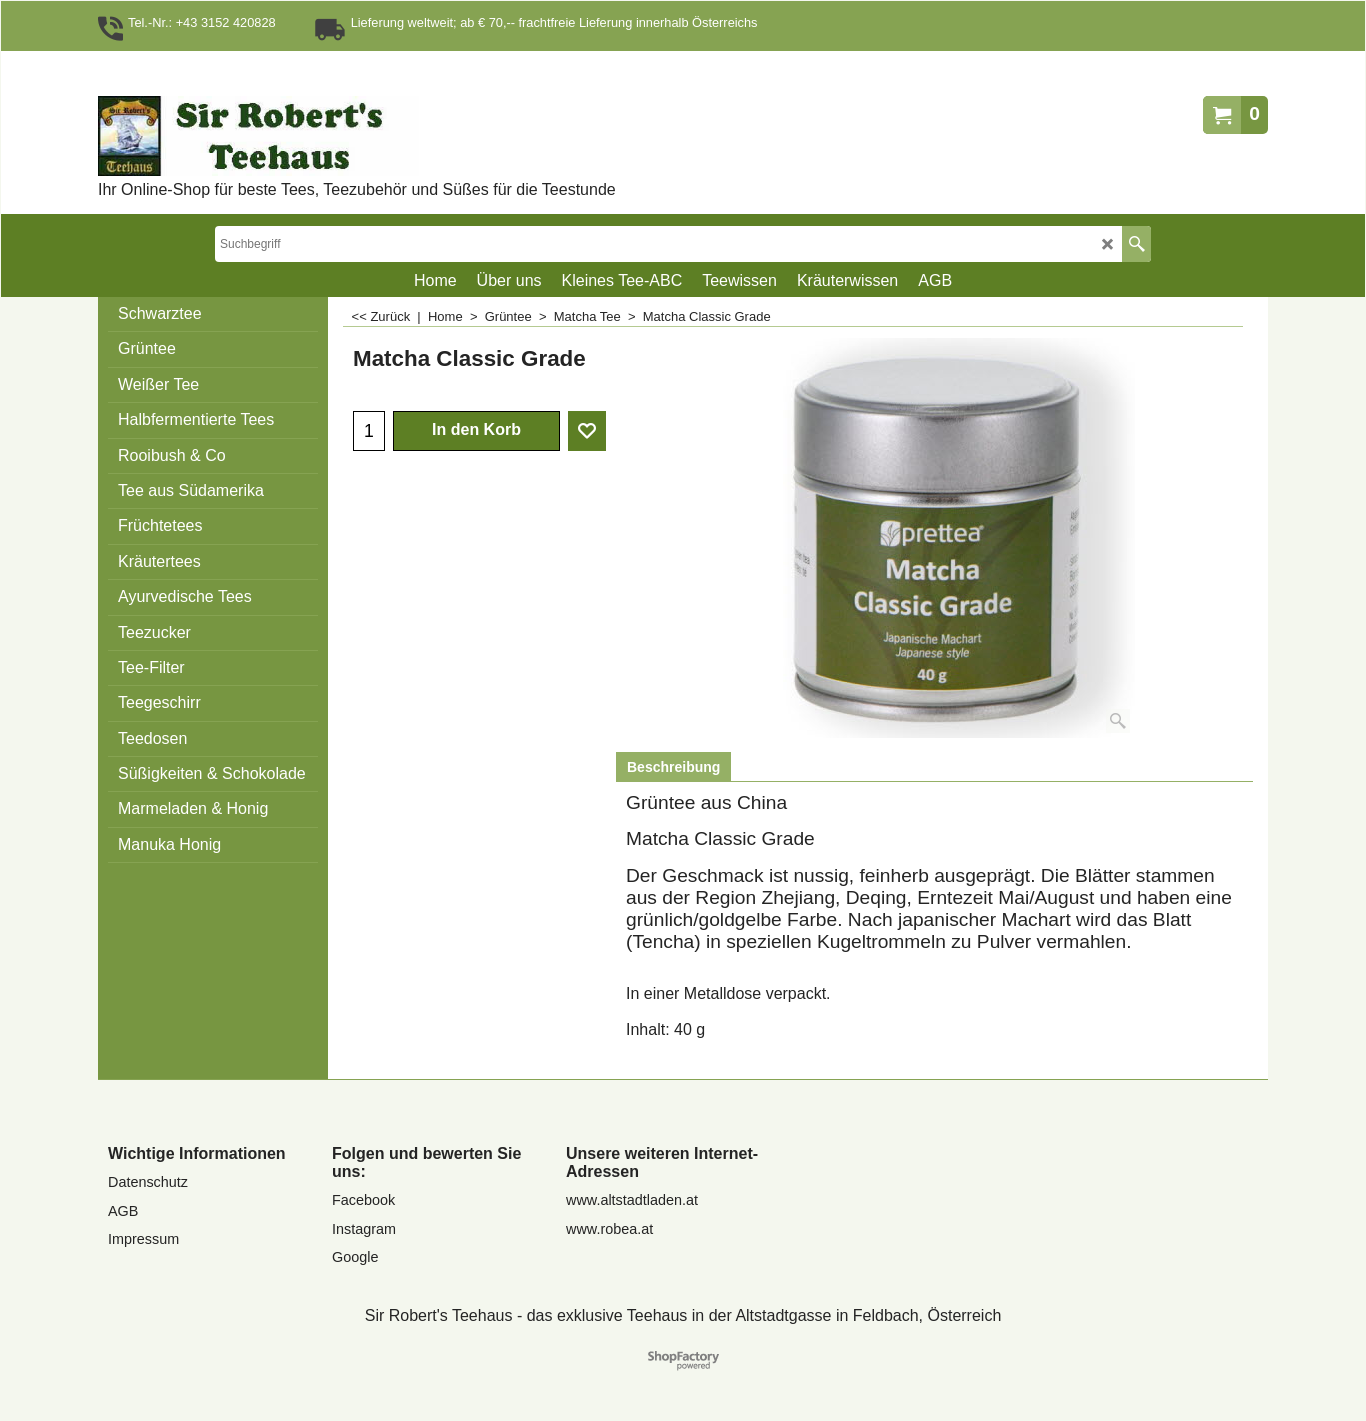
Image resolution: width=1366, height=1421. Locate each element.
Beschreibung (673, 767)
